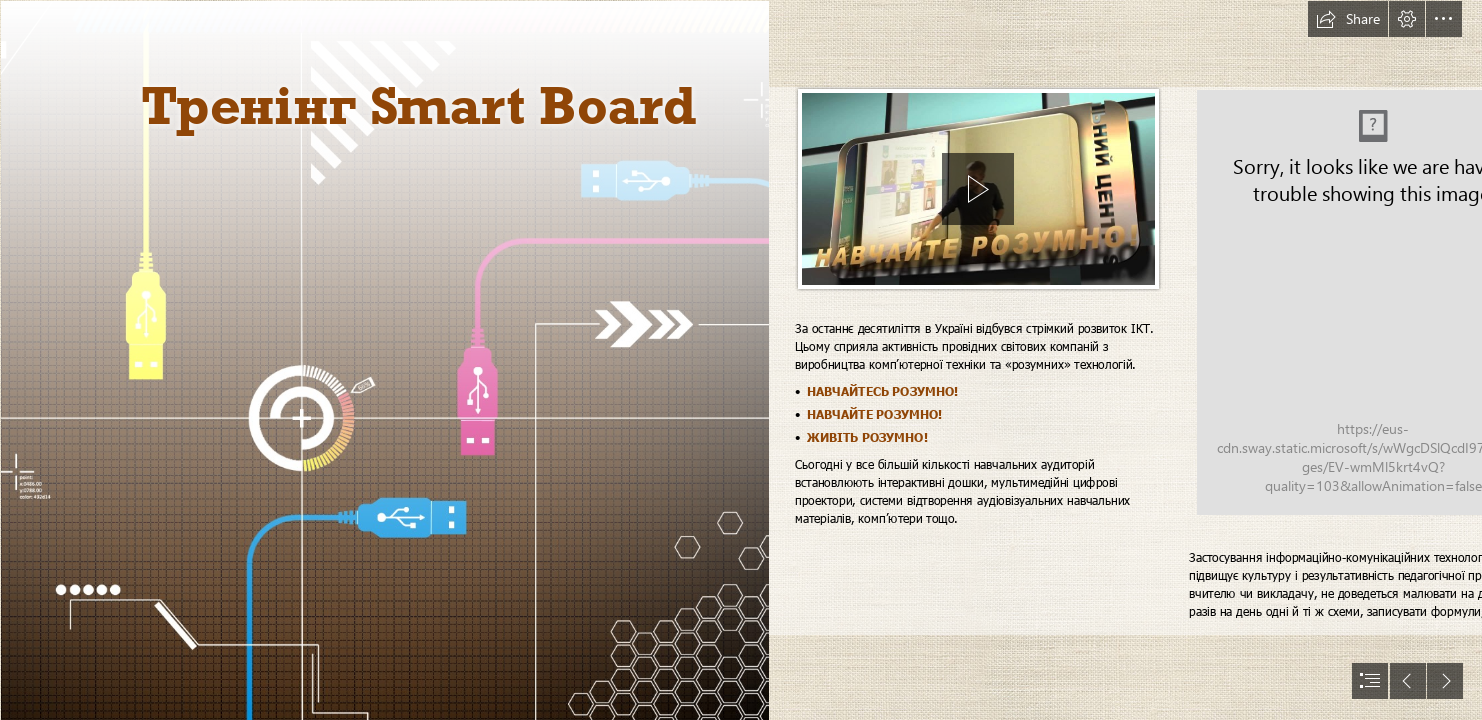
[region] (978, 192)
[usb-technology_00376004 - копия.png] (384, 360)
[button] (1348, 19)
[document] (741, 360)
